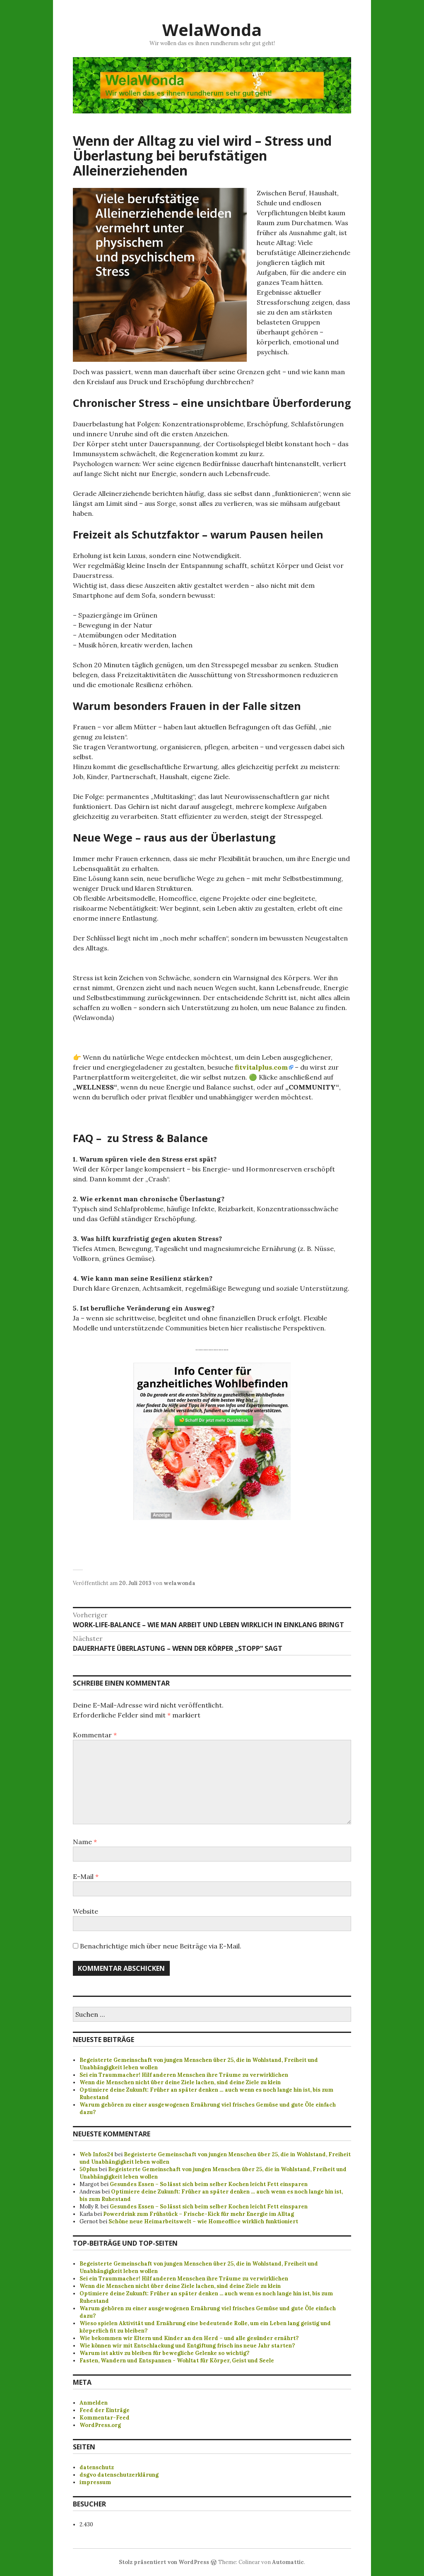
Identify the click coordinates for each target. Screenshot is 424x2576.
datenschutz (97, 2467)
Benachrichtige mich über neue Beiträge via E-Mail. (160, 1946)
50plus (89, 2169)
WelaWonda (212, 29)
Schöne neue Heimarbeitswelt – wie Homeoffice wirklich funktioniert (203, 2221)
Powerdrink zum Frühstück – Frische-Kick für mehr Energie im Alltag (198, 2214)
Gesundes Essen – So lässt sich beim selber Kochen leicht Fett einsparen (209, 2184)
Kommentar (95, 1735)
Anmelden (94, 2402)
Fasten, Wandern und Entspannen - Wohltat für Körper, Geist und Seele (177, 2360)
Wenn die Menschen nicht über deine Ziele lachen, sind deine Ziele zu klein (180, 2082)
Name (85, 1842)
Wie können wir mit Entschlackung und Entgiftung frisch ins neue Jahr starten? (187, 2345)
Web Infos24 (96, 2154)
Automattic (288, 2562)
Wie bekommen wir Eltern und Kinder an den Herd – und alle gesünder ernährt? (189, 2338)
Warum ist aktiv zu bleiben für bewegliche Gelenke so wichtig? (164, 2353)
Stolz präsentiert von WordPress (164, 2562)
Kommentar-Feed (105, 2417)
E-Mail (86, 1876)
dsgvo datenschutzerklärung (119, 2474)
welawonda (179, 1583)
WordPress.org (100, 2425)
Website (85, 1911)
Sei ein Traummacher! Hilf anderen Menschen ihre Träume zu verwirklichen (184, 2074)
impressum (95, 2482)
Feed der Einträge (105, 2410)
